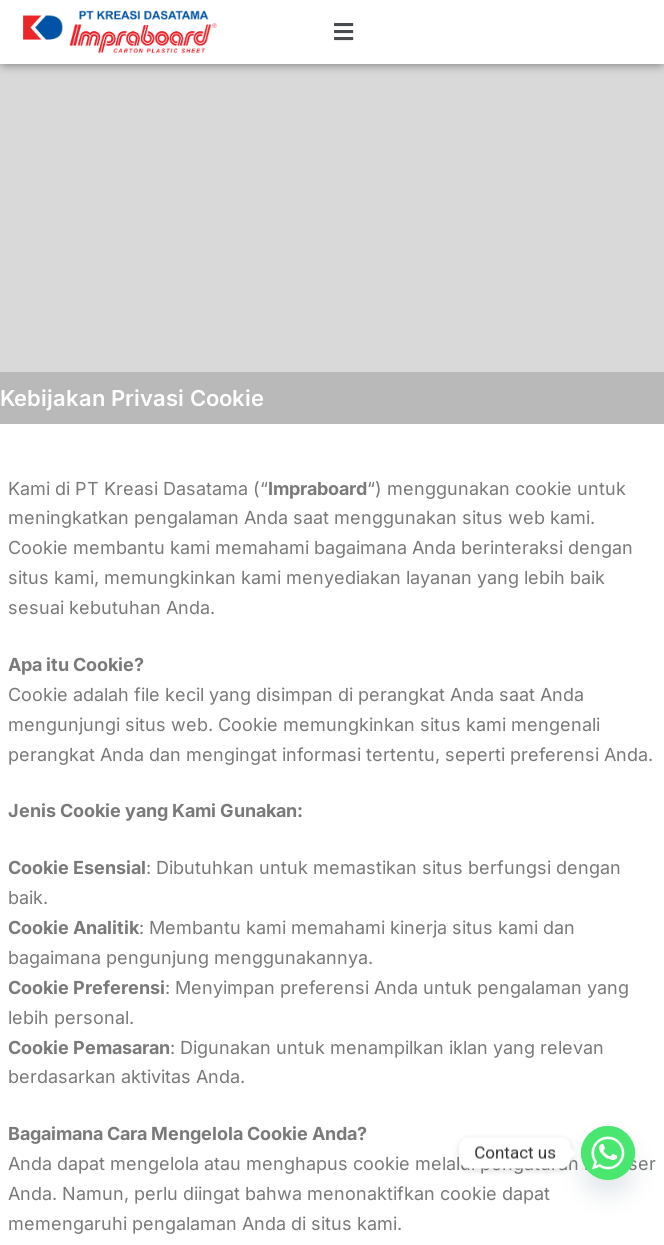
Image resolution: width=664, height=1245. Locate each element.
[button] (310, 32)
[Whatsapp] (608, 1153)
